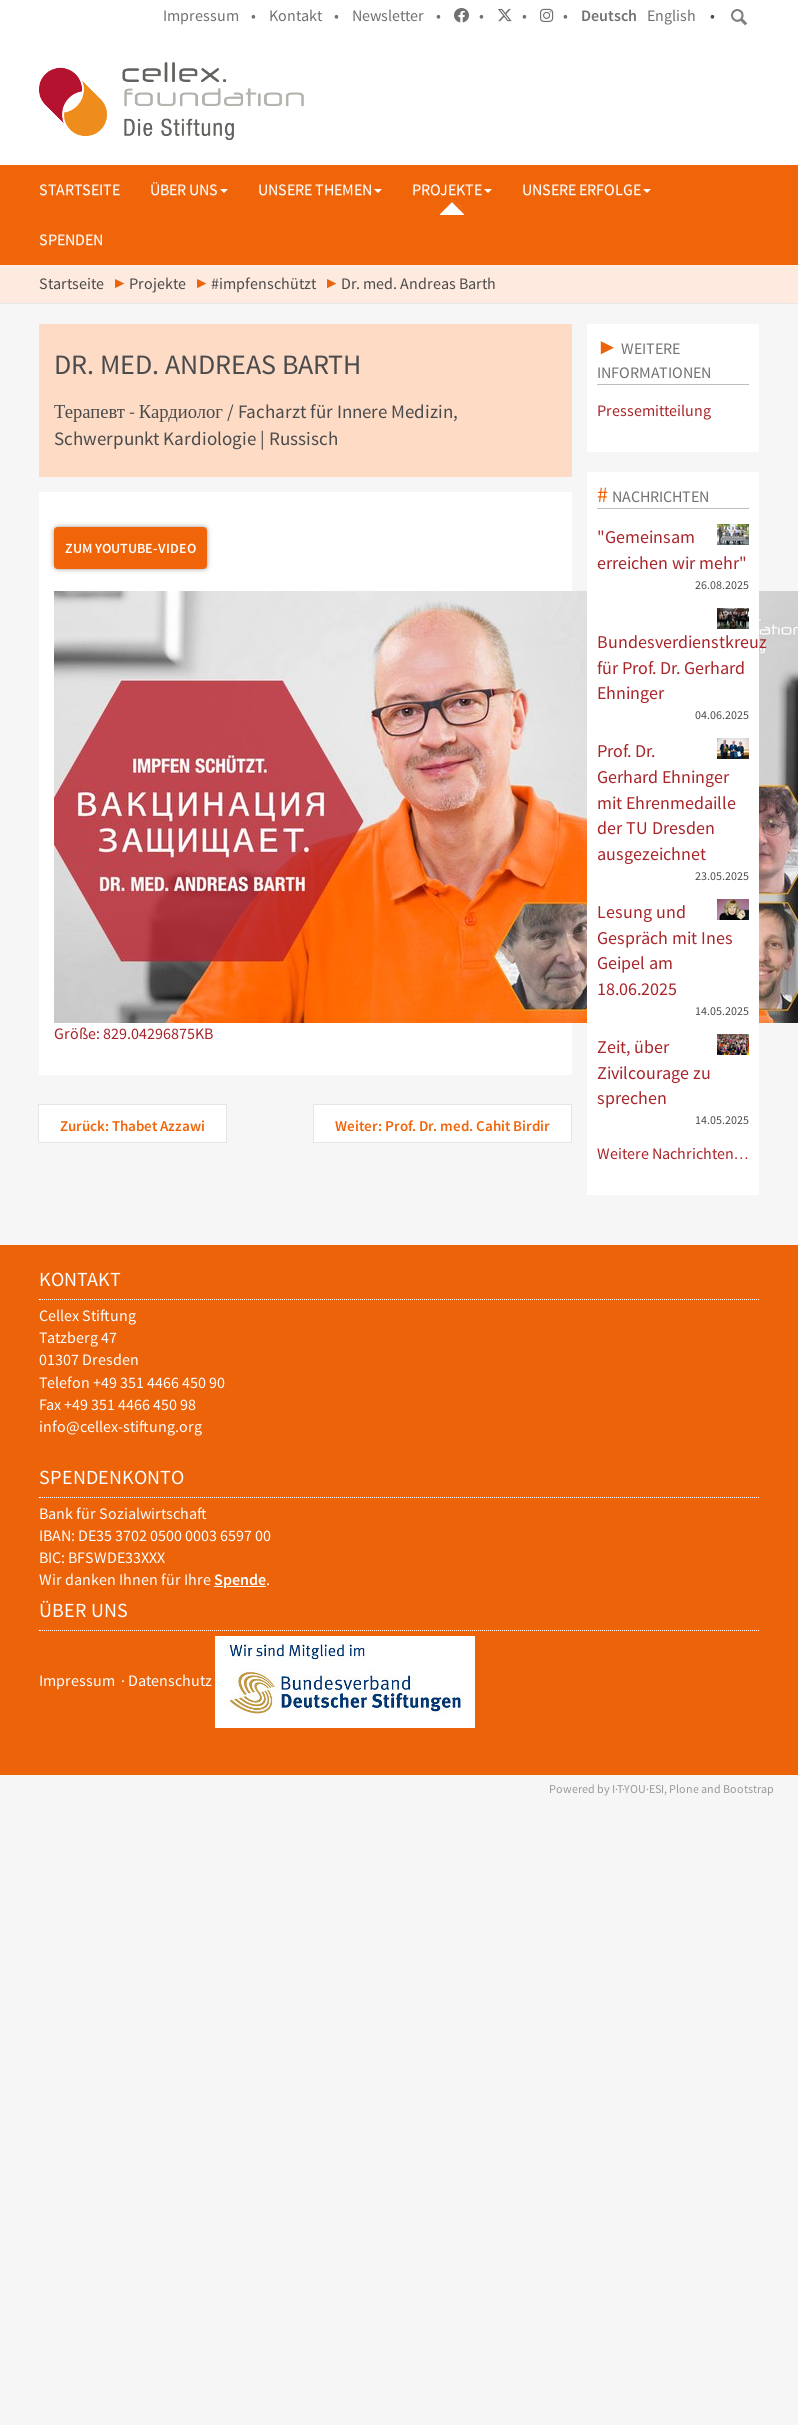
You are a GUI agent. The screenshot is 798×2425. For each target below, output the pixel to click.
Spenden (71, 239)
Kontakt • (304, 15)
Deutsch (609, 15)
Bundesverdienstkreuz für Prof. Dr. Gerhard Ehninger (673, 656)
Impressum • (209, 15)
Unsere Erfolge (586, 189)
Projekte (452, 189)
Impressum (77, 1680)
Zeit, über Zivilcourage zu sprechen (673, 1071)
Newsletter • (396, 15)
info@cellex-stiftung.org (120, 1426)
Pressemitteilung (654, 410)
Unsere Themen (320, 189)
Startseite (79, 189)
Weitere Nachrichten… (673, 1153)
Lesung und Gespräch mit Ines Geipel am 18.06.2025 (673, 949)
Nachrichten (660, 496)
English (671, 15)
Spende (240, 1579)
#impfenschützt (263, 283)
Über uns (189, 189)
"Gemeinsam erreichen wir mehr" (673, 549)
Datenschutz (170, 1680)
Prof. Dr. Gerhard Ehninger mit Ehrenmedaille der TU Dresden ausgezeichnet (673, 801)
